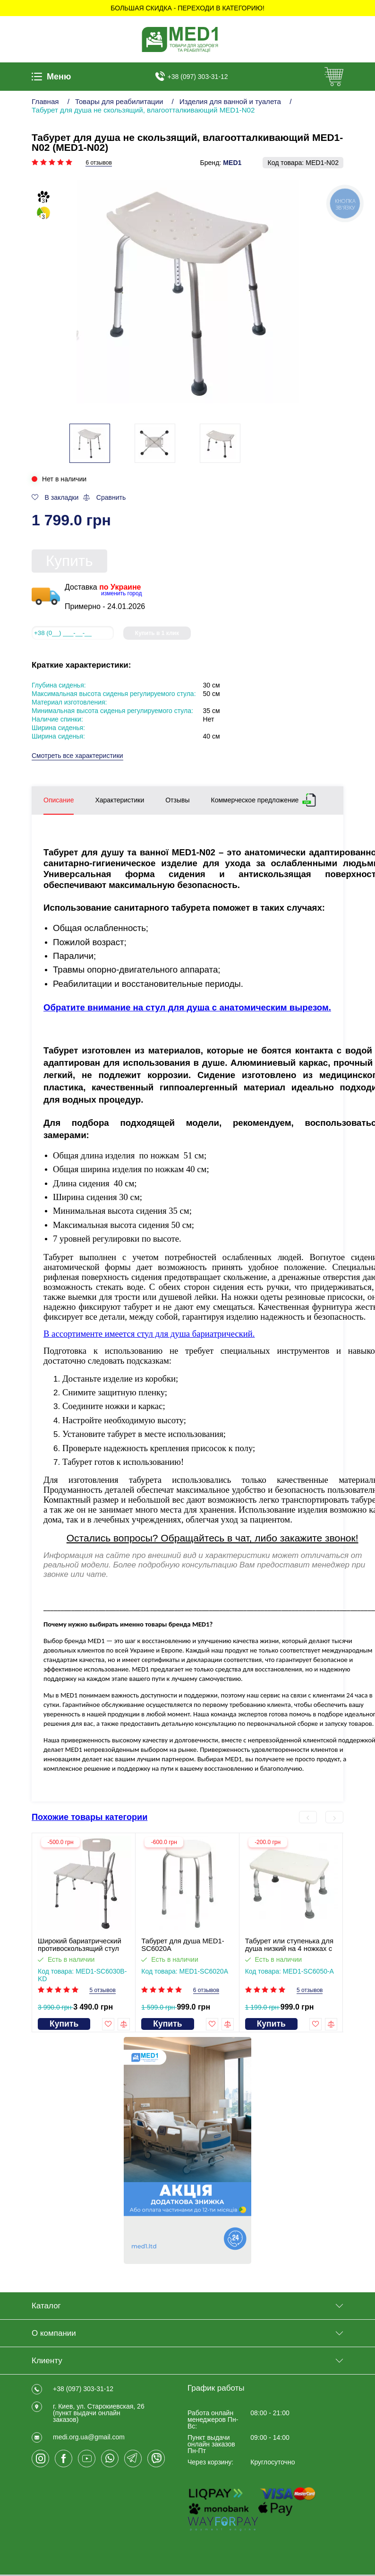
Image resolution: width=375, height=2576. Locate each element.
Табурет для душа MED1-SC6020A (182, 1945)
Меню (51, 76)
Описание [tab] (58, 800)
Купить (69, 560)
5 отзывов (102, 1991)
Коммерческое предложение (255, 798)
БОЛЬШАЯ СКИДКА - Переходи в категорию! (187, 8)
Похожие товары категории (89, 1817)
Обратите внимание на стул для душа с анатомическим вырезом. (187, 1007)
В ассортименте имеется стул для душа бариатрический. (149, 1334)
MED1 (232, 162)
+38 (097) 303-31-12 (198, 76)
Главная (45, 101)
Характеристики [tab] (119, 800)
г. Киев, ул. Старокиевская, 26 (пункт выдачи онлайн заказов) (99, 2413)
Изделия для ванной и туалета (230, 101)
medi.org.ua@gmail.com (89, 2437)
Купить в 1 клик (157, 633)
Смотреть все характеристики (77, 755)
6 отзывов (98, 163)
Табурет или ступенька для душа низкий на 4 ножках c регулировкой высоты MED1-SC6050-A (289, 1945)
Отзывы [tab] (177, 800)
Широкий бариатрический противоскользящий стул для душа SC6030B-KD (79, 1945)
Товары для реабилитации (119, 101)
